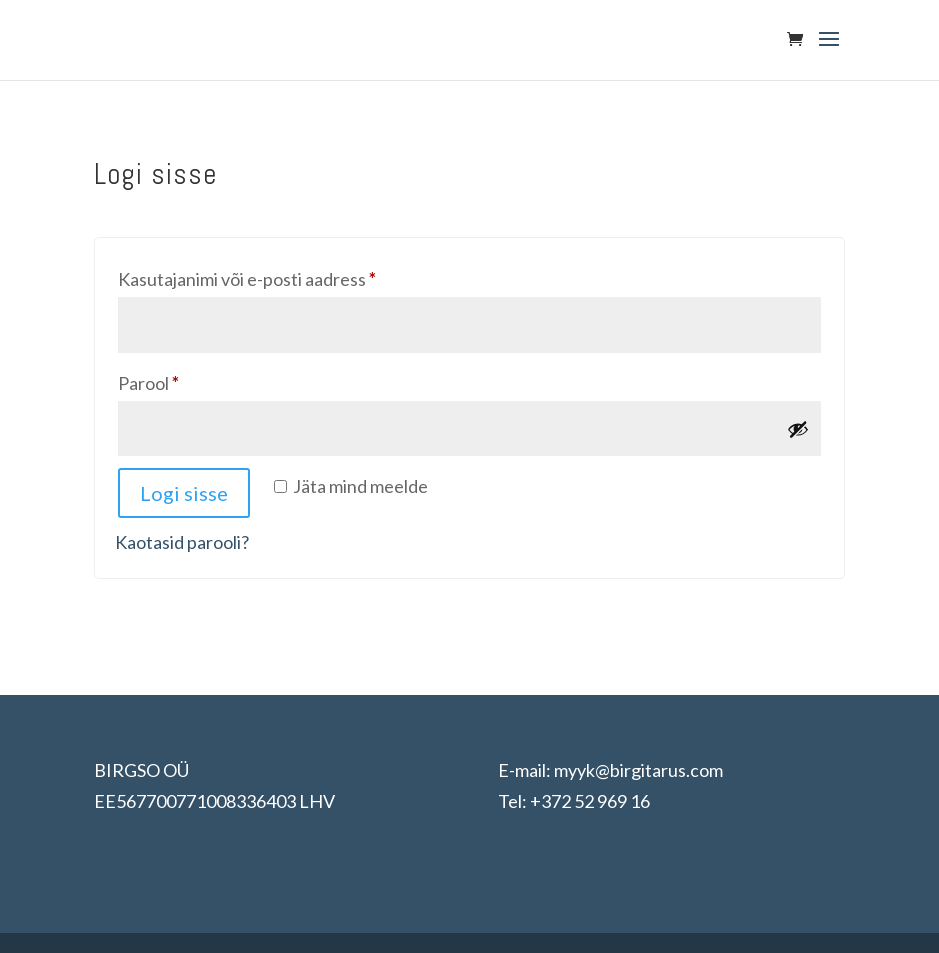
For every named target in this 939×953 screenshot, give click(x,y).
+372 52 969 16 (590, 801)
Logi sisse (184, 493)
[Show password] (798, 429)
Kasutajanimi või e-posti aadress (277, 275)
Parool (178, 379)
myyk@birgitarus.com (638, 770)
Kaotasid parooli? (182, 542)
